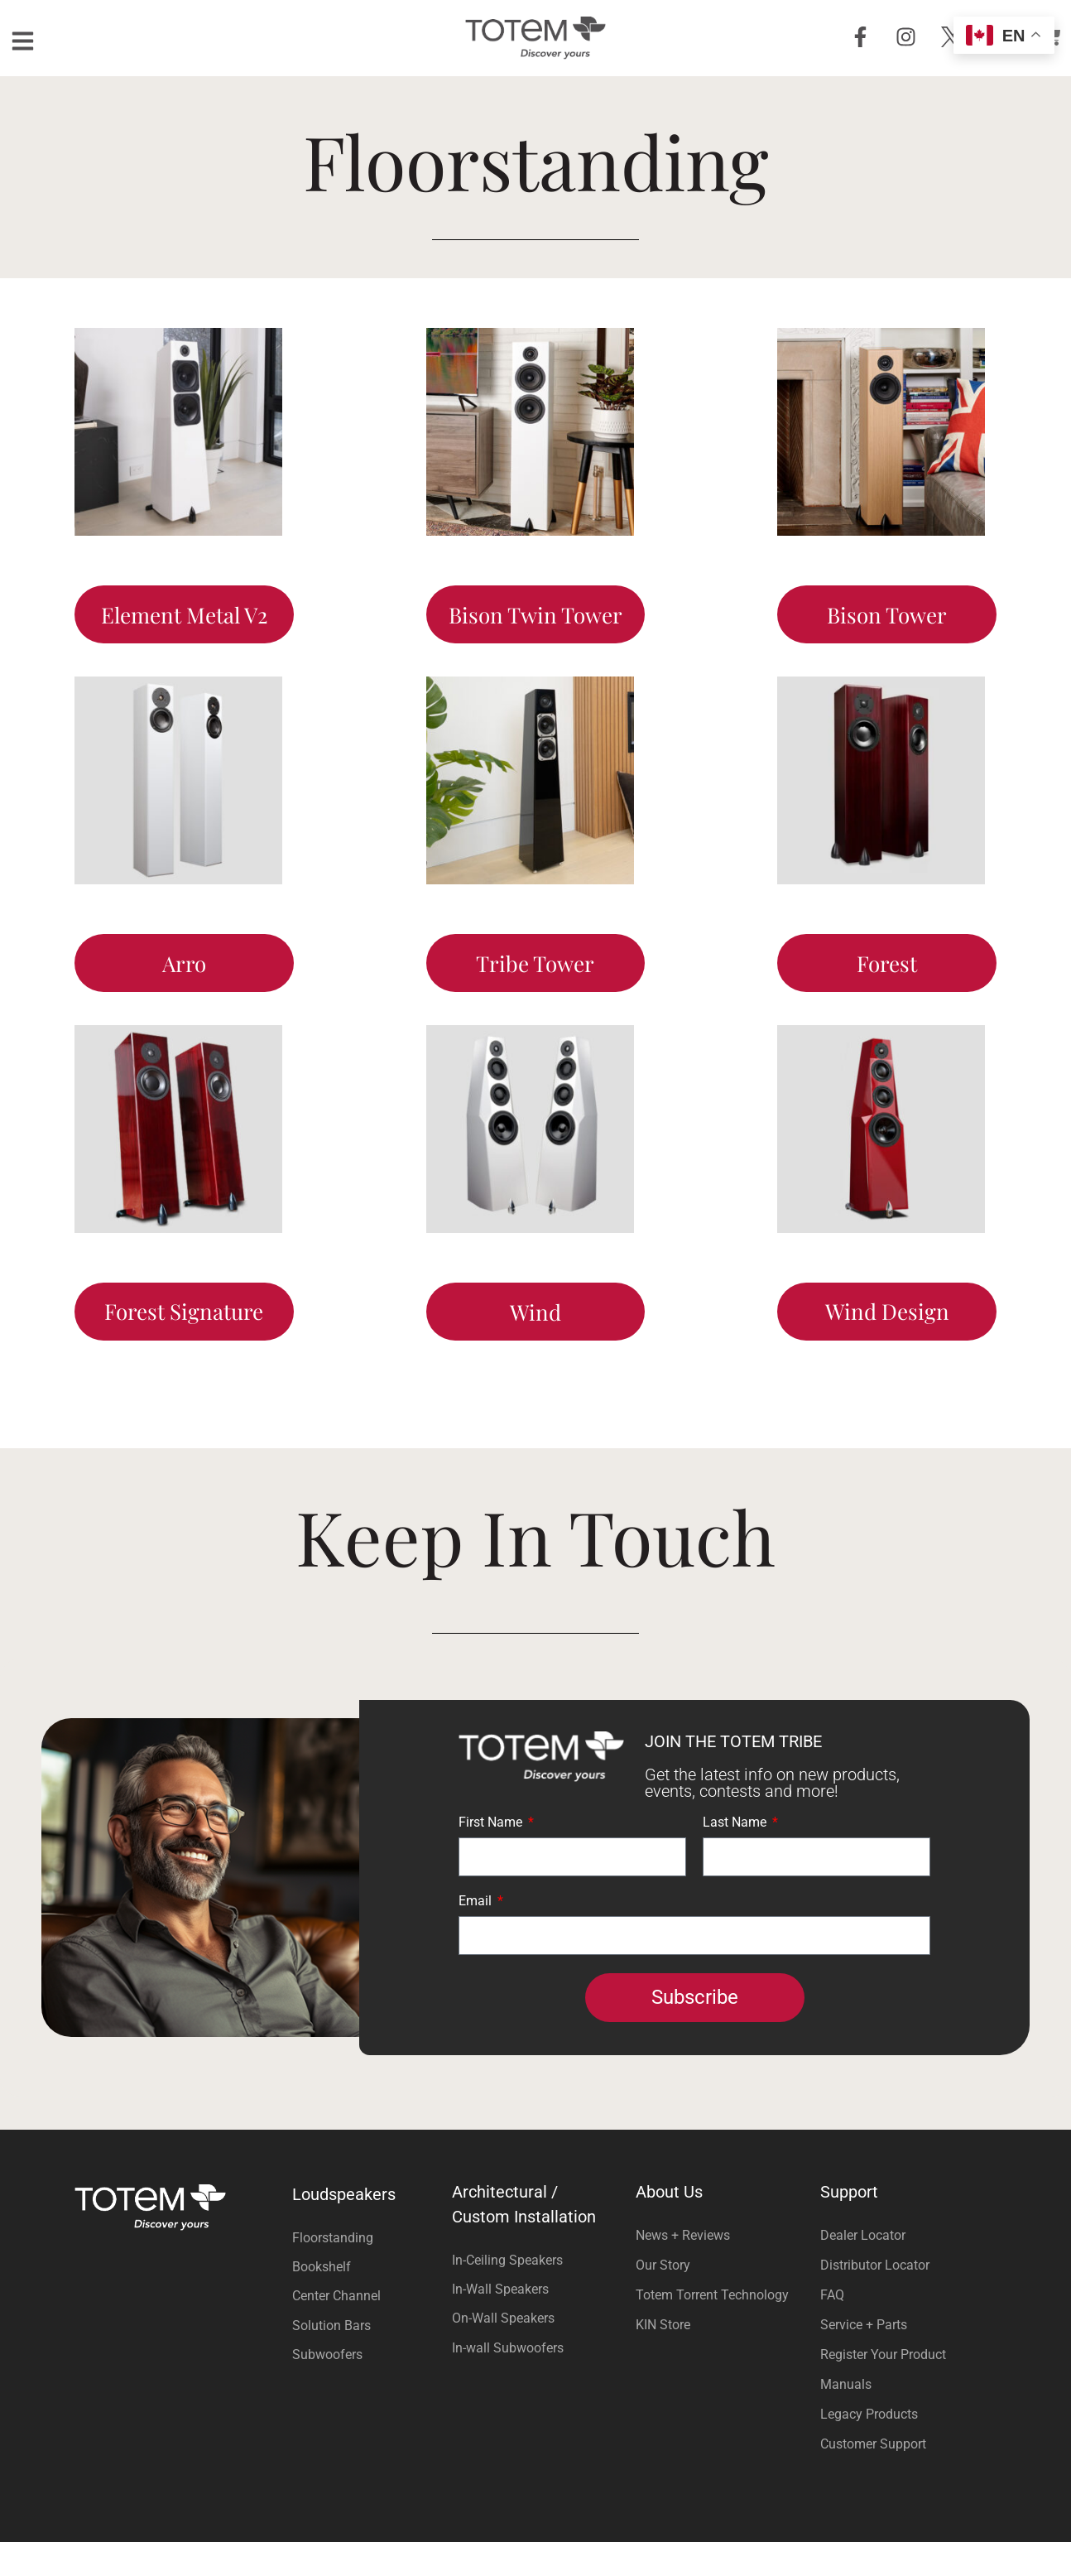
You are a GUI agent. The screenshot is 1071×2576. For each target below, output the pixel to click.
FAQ (832, 2329)
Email (477, 1935)
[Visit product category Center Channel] (368, 2330)
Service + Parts (863, 2359)
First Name (492, 1857)
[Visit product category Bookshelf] (368, 2300)
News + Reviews (683, 2269)
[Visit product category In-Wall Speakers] (536, 2323)
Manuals (846, 2418)
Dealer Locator (862, 2269)
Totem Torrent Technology (712, 2329)
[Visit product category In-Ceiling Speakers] (536, 2294)
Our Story (663, 2299)
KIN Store (663, 2359)
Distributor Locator (874, 2299)
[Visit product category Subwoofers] (368, 2388)
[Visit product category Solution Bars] (368, 2359)
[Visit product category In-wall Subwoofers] (536, 2381)
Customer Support (873, 2478)
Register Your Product (883, 2388)
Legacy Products (869, 2448)
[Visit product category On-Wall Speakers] (536, 2352)
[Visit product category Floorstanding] (368, 2271)
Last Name (736, 1857)
